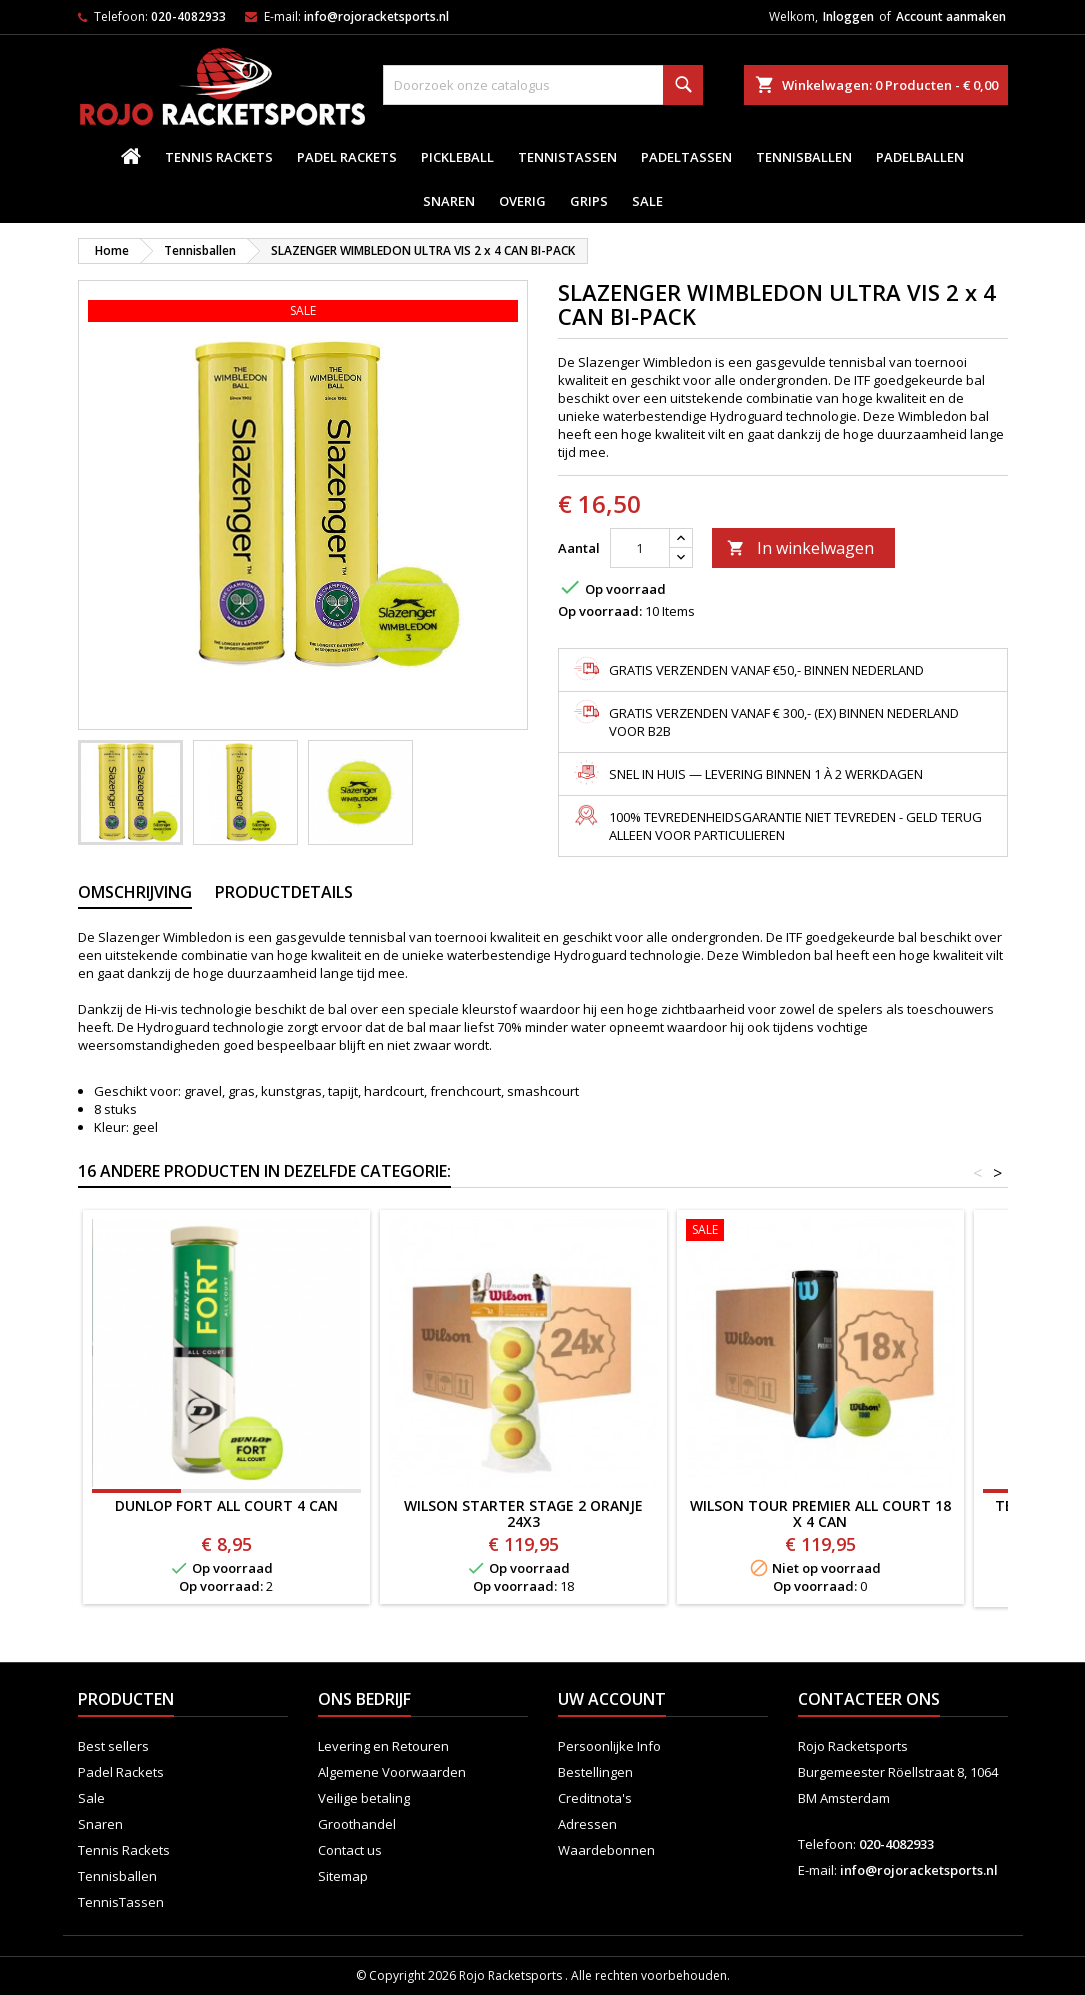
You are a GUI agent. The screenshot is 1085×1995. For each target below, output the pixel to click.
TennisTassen (567, 157)
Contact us (350, 1850)
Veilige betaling (364, 1798)
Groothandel (357, 1824)
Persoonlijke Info (609, 1746)
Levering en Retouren (383, 1746)
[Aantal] (640, 548)
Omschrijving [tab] (135, 892)
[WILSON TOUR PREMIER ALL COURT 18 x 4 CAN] (820, 1232)
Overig (522, 201)
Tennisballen (804, 157)
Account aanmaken (951, 16)
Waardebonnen (606, 1850)
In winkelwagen (800, 548)
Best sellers (113, 1746)
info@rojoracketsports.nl (376, 16)
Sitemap (343, 1876)
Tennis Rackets (219, 157)
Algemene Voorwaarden (392, 1772)
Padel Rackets (347, 157)
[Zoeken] (543, 85)
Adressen (587, 1824)
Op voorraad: (600, 611)
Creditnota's (595, 1798)
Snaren (449, 201)
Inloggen (848, 16)
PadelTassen (686, 157)
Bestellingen (595, 1772)
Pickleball (457, 157)
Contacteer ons (869, 1699)
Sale (647, 201)
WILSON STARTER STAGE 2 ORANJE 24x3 (523, 1513)
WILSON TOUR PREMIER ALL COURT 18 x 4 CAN (820, 1513)
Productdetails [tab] (284, 892)
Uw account (612, 1699)
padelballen (920, 157)
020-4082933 (188, 16)
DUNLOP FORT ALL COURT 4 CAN (226, 1505)
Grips (589, 201)
